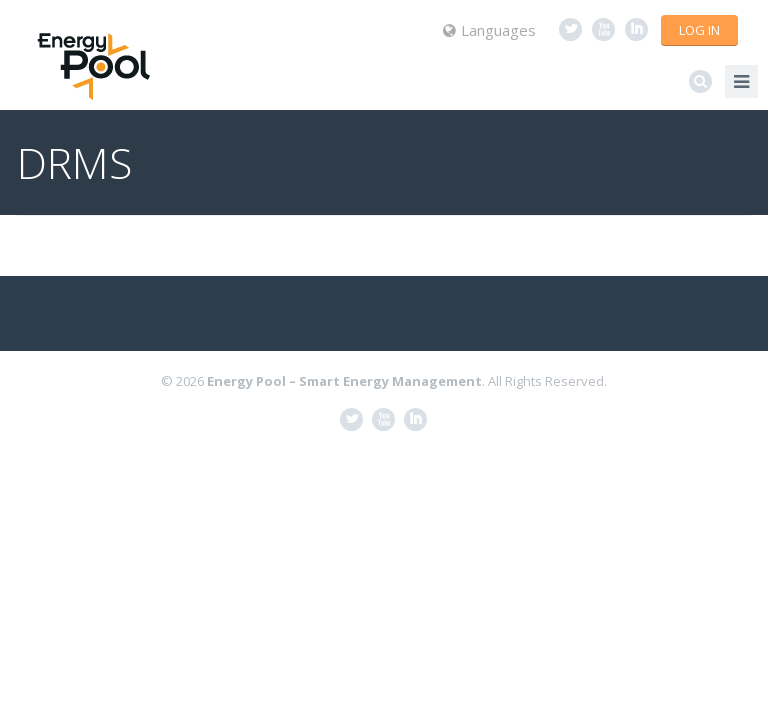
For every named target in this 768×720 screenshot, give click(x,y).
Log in (699, 30)
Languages (489, 30)
